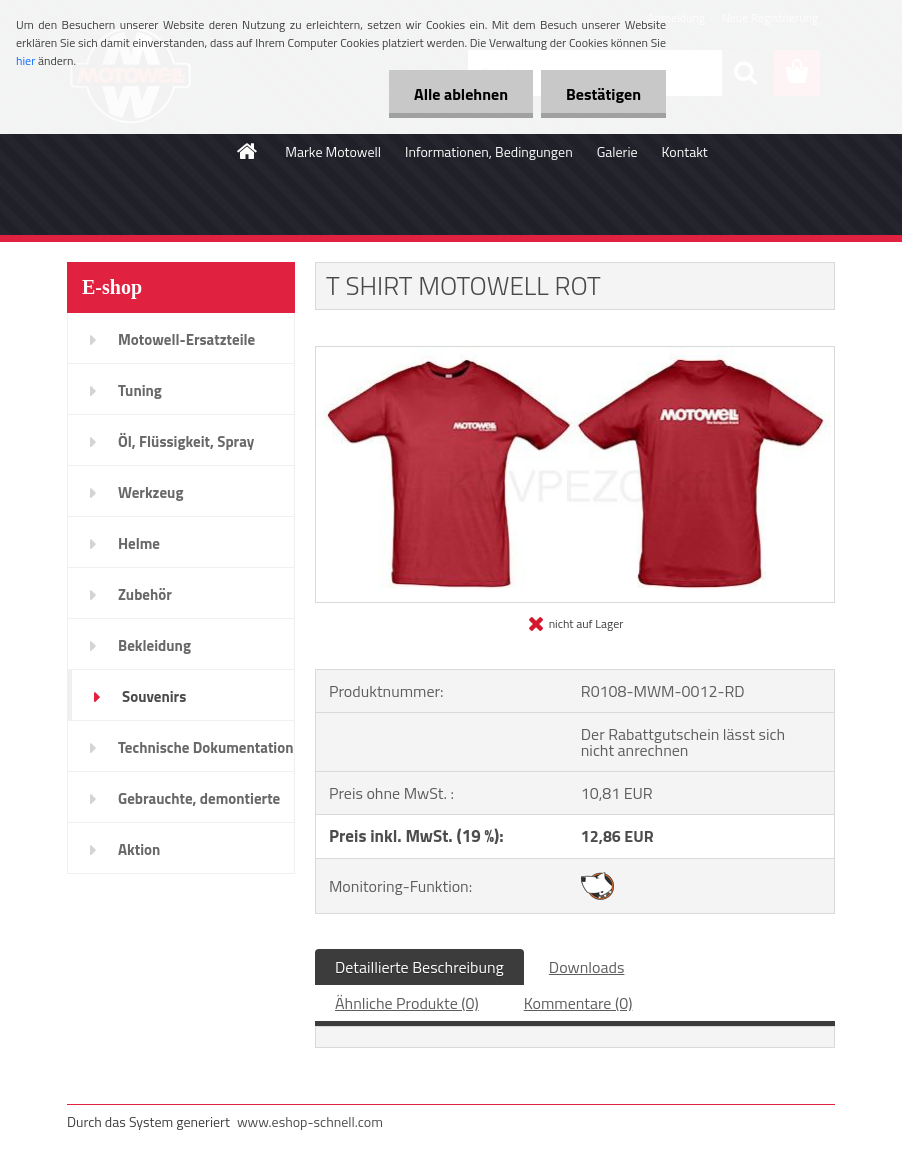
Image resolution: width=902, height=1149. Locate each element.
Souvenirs (154, 696)
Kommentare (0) (578, 1003)
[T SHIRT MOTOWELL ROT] (575, 355)
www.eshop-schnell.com (310, 1121)
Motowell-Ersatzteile (186, 339)
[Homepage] (248, 151)
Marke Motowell (333, 151)
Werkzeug (150, 492)
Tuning (140, 390)
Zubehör (145, 594)
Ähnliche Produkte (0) (407, 1003)
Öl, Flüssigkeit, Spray (186, 441)
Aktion (139, 849)
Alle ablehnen (461, 94)
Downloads (587, 967)
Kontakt (685, 151)
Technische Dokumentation (206, 747)
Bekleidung (154, 645)
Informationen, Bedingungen (489, 151)
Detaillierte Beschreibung (419, 967)
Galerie (617, 151)
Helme (139, 543)
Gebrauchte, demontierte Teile (199, 805)
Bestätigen (603, 94)
